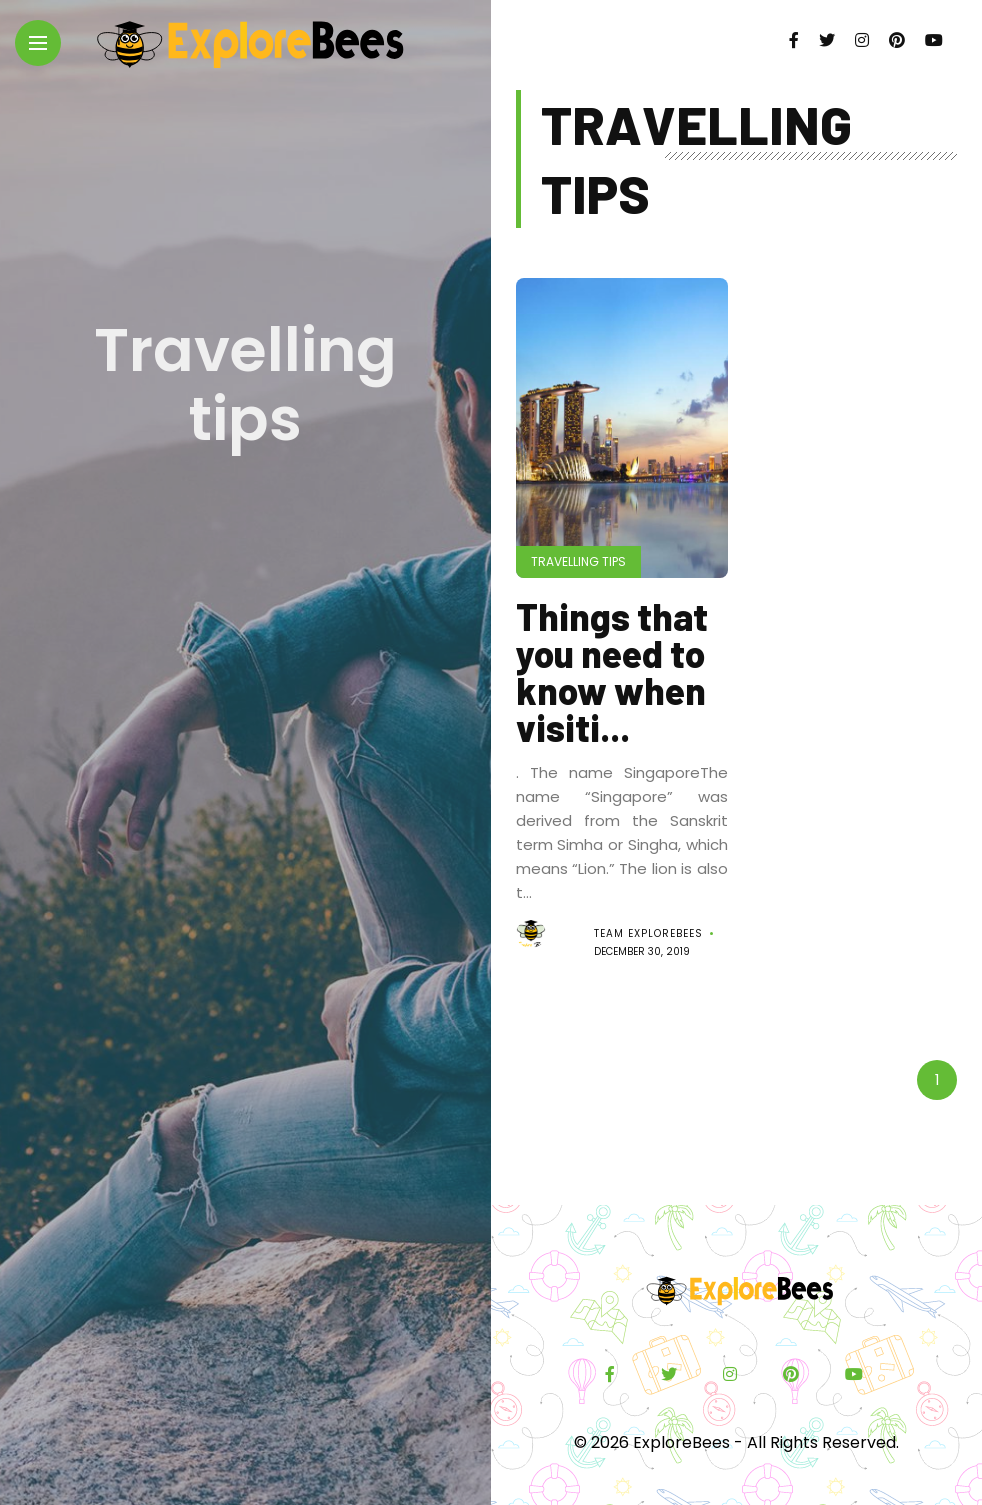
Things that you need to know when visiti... (612, 671)
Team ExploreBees (648, 933)
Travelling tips (578, 561)
